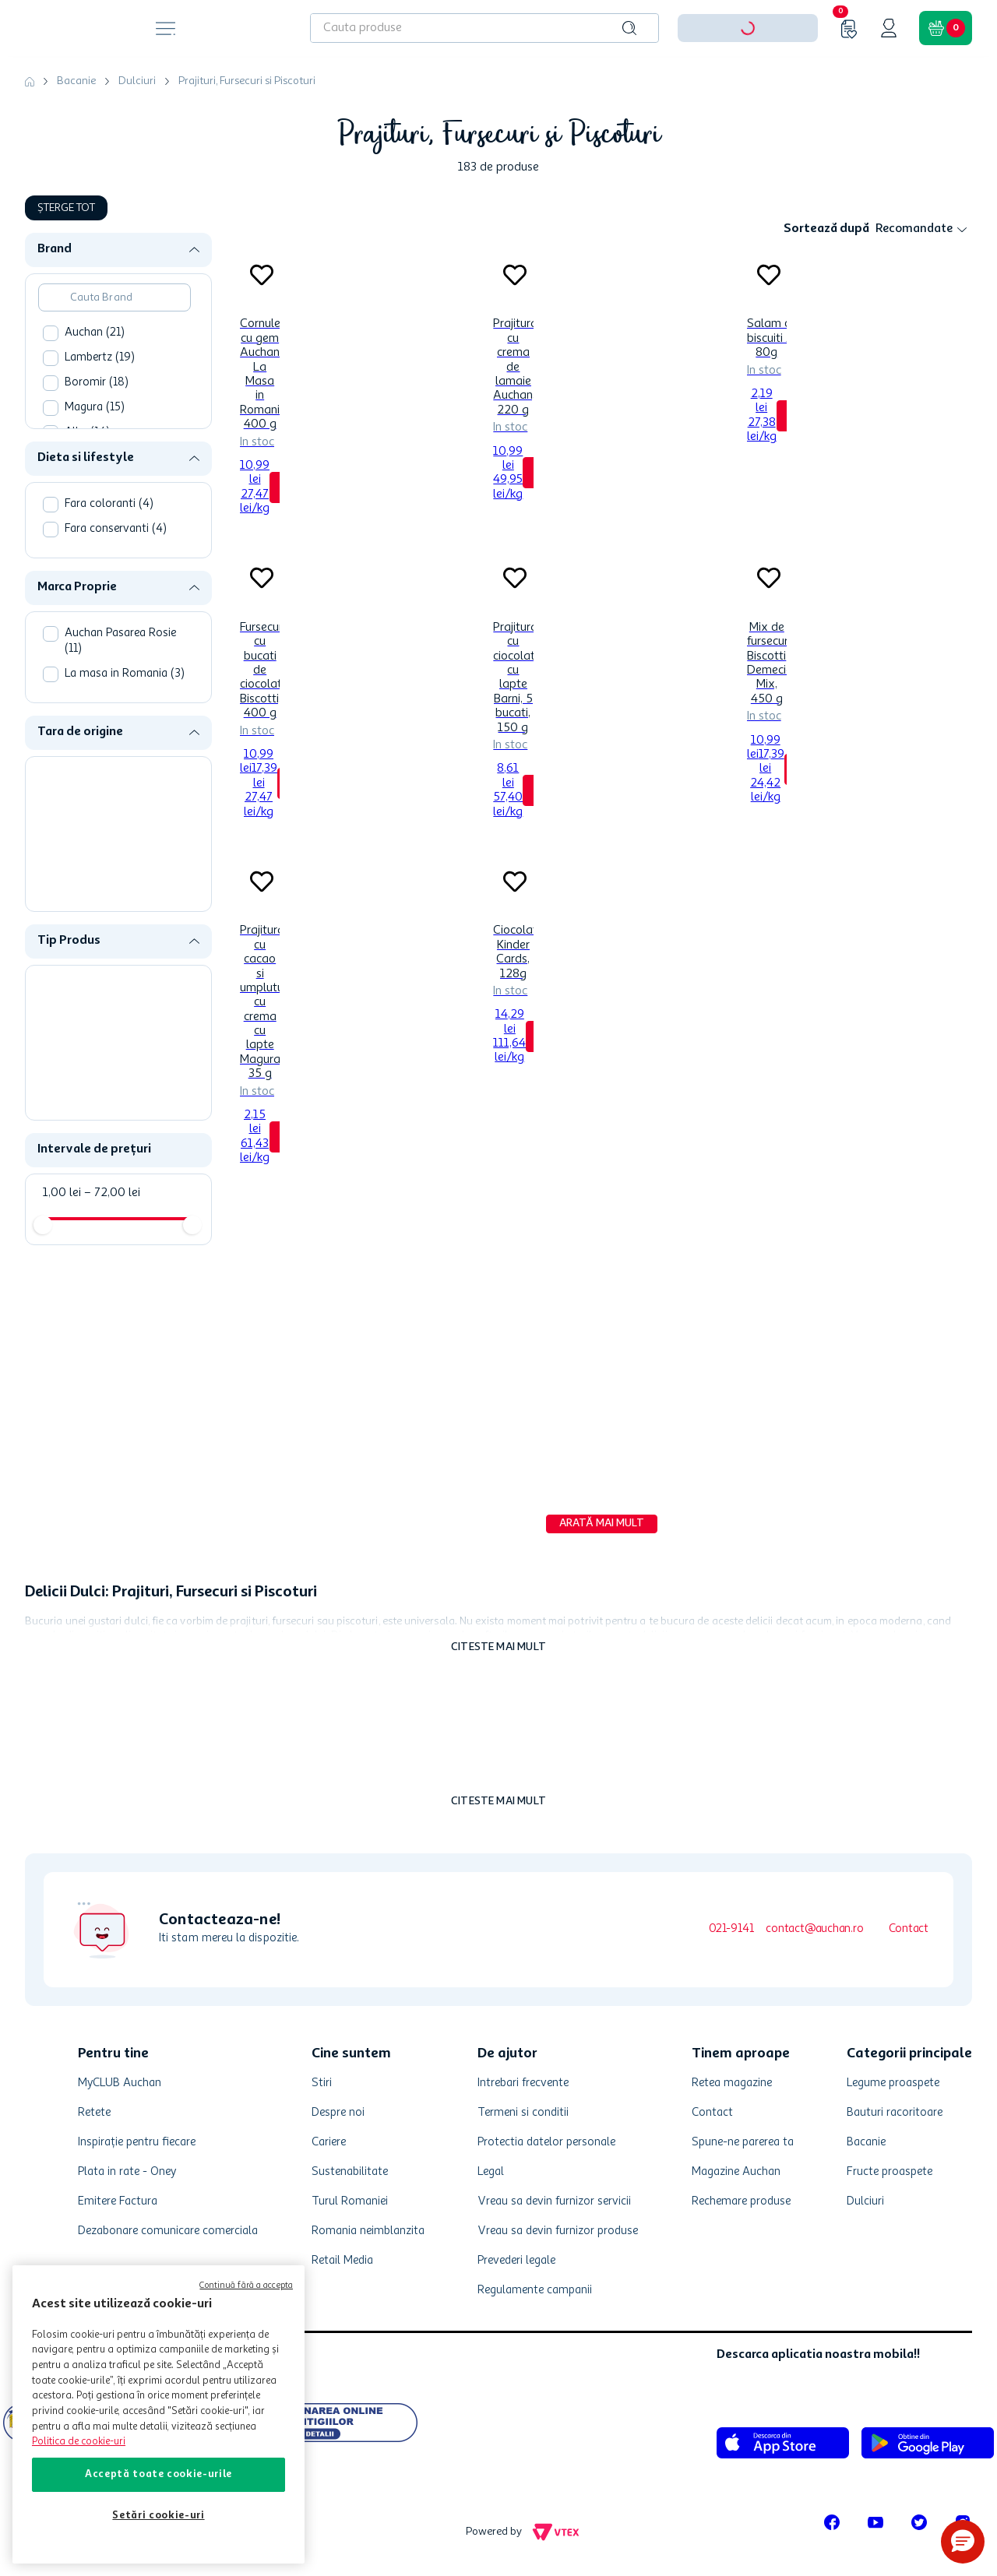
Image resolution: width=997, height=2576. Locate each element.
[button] (124, 249)
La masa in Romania (125, 674)
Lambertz (100, 358)
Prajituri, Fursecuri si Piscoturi (246, 81)
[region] (158, 2414)
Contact (908, 1929)
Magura (95, 407)
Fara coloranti (109, 504)
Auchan (95, 333)
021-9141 (731, 1929)
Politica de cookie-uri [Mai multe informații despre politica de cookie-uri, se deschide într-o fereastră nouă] (78, 2442)
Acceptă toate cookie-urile (158, 2474)
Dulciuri (137, 81)
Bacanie (76, 81)
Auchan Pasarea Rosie (120, 641)
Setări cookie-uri (158, 2516)
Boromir (97, 383)
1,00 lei (62, 1193)
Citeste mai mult (498, 1647)
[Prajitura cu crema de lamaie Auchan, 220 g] (513, 392)
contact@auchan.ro (814, 1929)
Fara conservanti (116, 529)
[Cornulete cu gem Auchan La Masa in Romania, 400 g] (260, 392)
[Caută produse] (629, 28)
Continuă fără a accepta (246, 2286)
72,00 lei (112, 1193)
